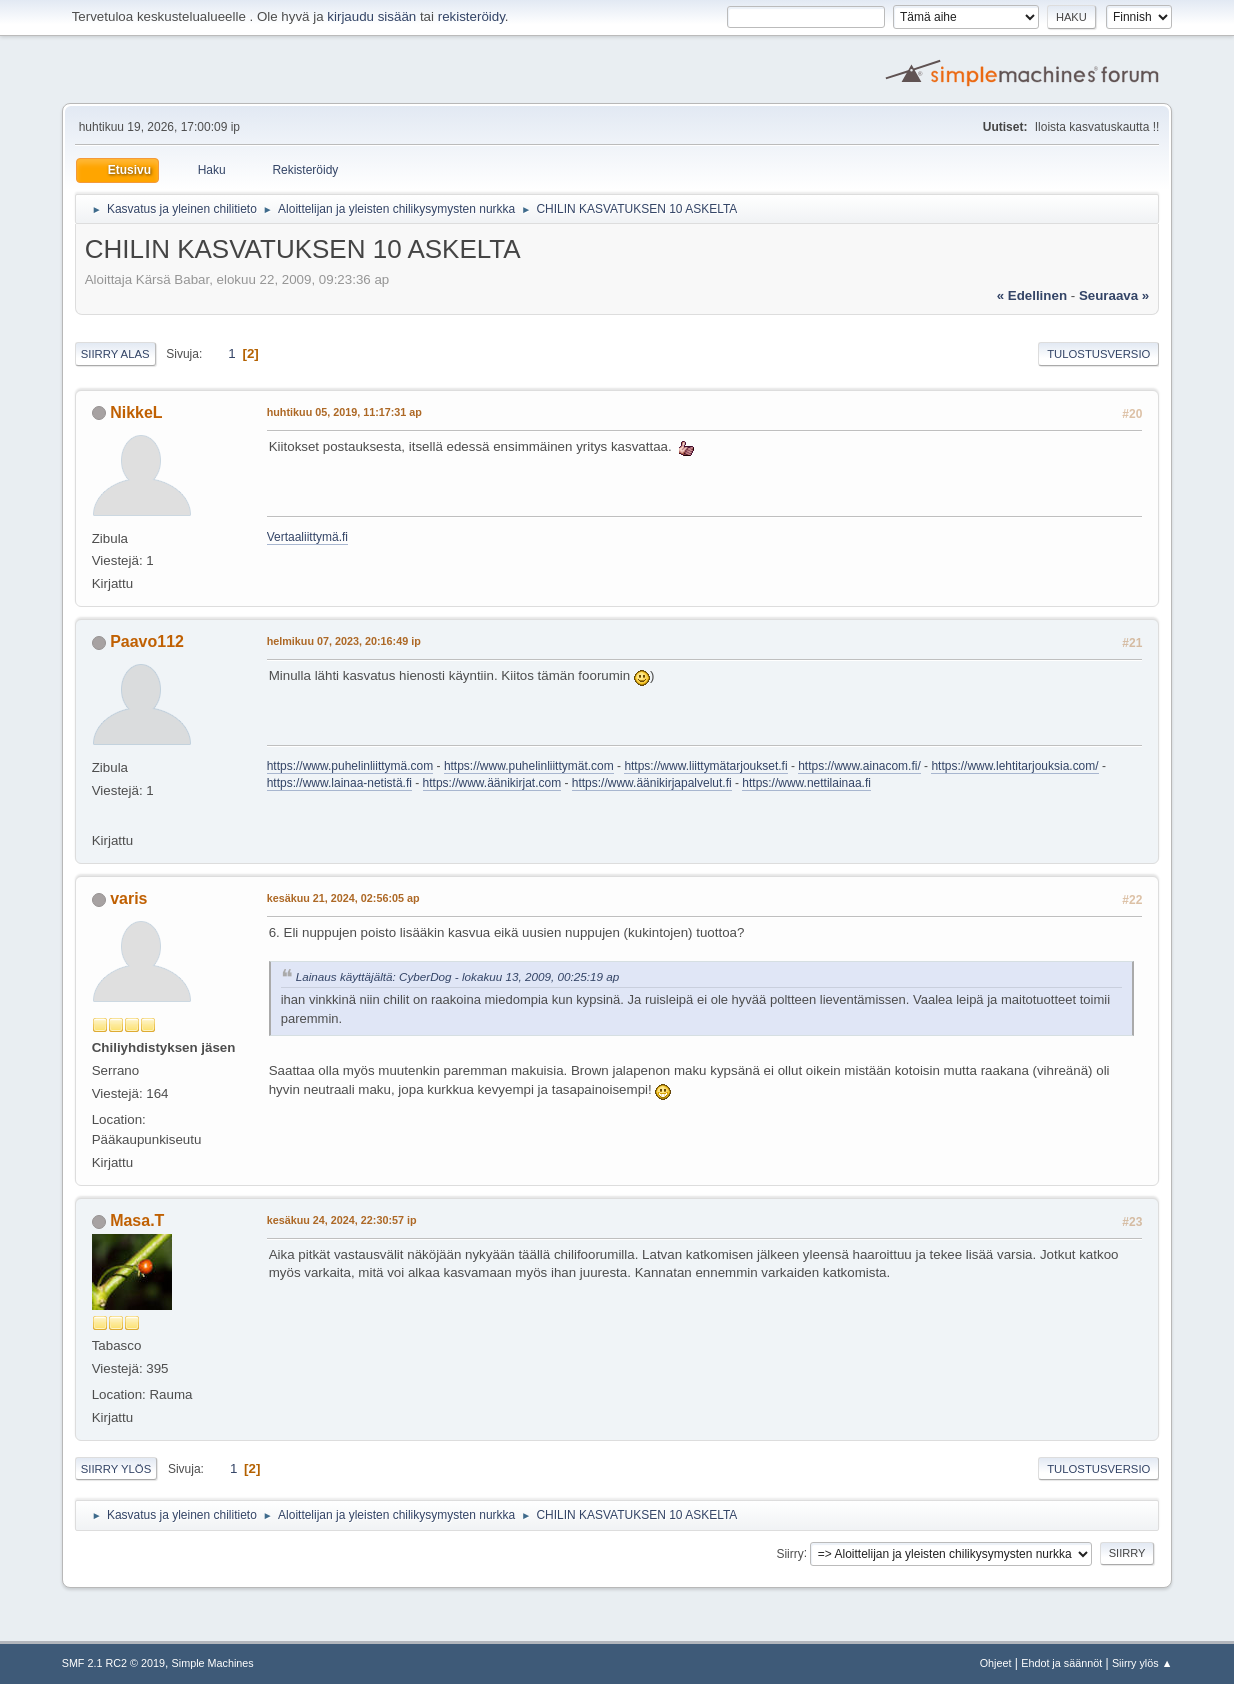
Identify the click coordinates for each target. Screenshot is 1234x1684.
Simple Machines (213, 1663)
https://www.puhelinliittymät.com (529, 766)
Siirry (789, 1553)
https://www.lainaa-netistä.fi (339, 783)
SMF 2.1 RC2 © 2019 (113, 1663)
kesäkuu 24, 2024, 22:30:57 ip (342, 1220)
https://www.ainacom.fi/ (859, 766)
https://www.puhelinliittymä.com (350, 766)
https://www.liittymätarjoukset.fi (705, 766)
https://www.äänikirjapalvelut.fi (652, 783)
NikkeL (136, 412)
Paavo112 (147, 641)
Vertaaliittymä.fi (307, 537)
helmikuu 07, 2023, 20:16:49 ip (344, 641)
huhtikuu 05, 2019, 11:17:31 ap (344, 412)
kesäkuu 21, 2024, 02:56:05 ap (343, 898)
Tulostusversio (1098, 354)
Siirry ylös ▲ (1142, 1663)
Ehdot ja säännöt (1061, 1663)
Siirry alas (115, 354)
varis (128, 898)
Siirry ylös (116, 1469)
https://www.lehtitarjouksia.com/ (1014, 766)
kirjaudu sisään (371, 16)
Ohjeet (996, 1663)
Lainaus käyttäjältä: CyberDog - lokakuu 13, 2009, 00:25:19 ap (458, 976)
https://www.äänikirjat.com (492, 783)
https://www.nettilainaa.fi (806, 783)
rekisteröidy (471, 16)
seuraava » (1114, 295)
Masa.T (137, 1220)
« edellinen (1032, 295)
